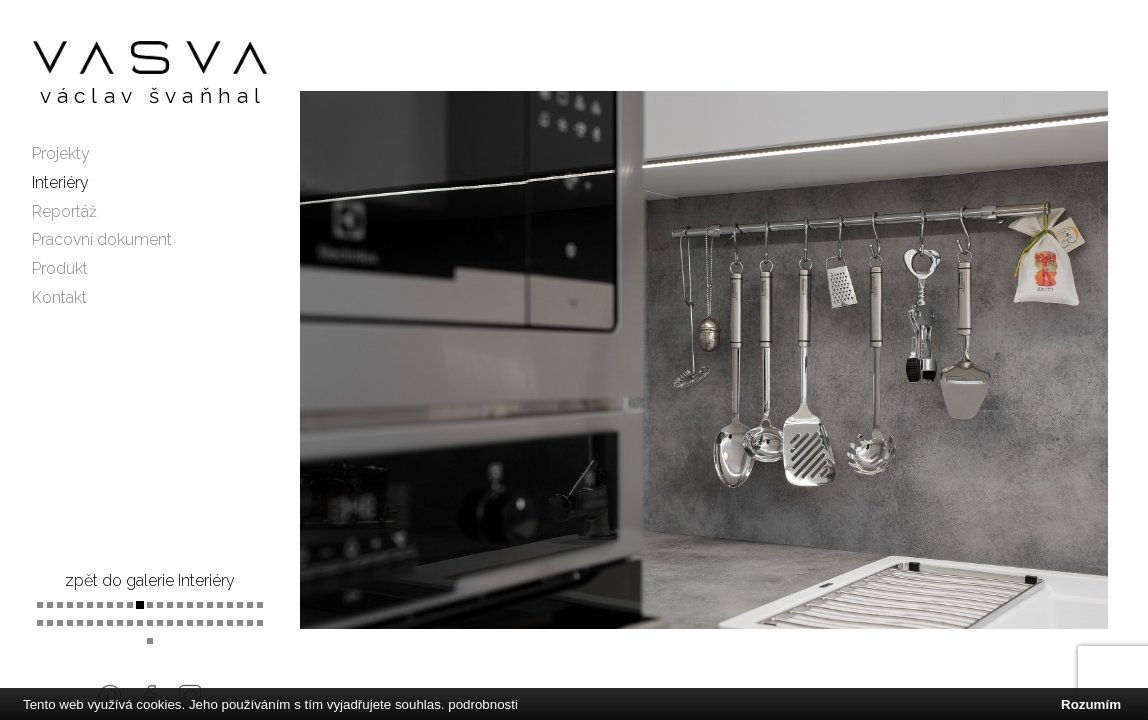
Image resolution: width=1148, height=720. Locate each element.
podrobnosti (483, 704)
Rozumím (1091, 704)
